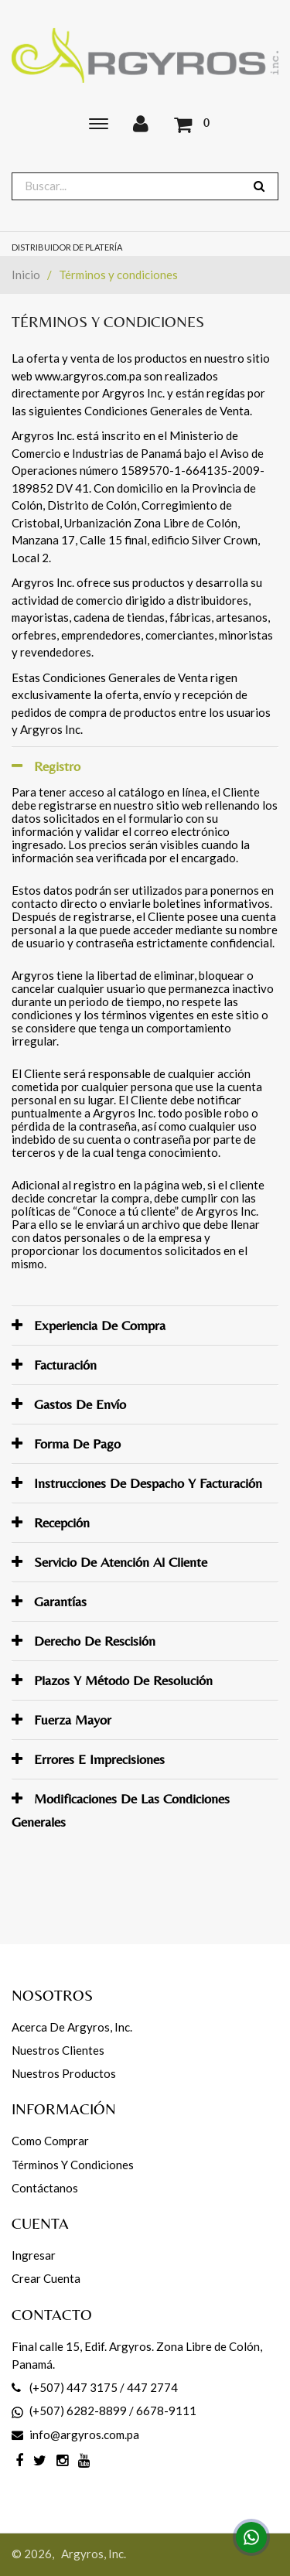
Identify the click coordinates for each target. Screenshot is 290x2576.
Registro (46, 766)
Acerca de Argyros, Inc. (72, 2027)
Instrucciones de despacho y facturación (137, 1483)
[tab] (145, 766)
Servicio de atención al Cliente (109, 1562)
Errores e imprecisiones (88, 1759)
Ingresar (34, 2255)
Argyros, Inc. (93, 2554)
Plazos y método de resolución (112, 1680)
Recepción (51, 1522)
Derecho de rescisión (83, 1641)
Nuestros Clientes (58, 2050)
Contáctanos (45, 2188)
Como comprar (50, 2141)
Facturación (54, 1364)
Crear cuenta (46, 2278)
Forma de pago (66, 1443)
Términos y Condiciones (73, 2165)
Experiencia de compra (88, 1325)
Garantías (49, 1601)
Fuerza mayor (61, 1719)
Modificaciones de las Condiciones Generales (121, 1810)
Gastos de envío (69, 1404)
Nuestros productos (64, 2073)
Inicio (26, 274)
